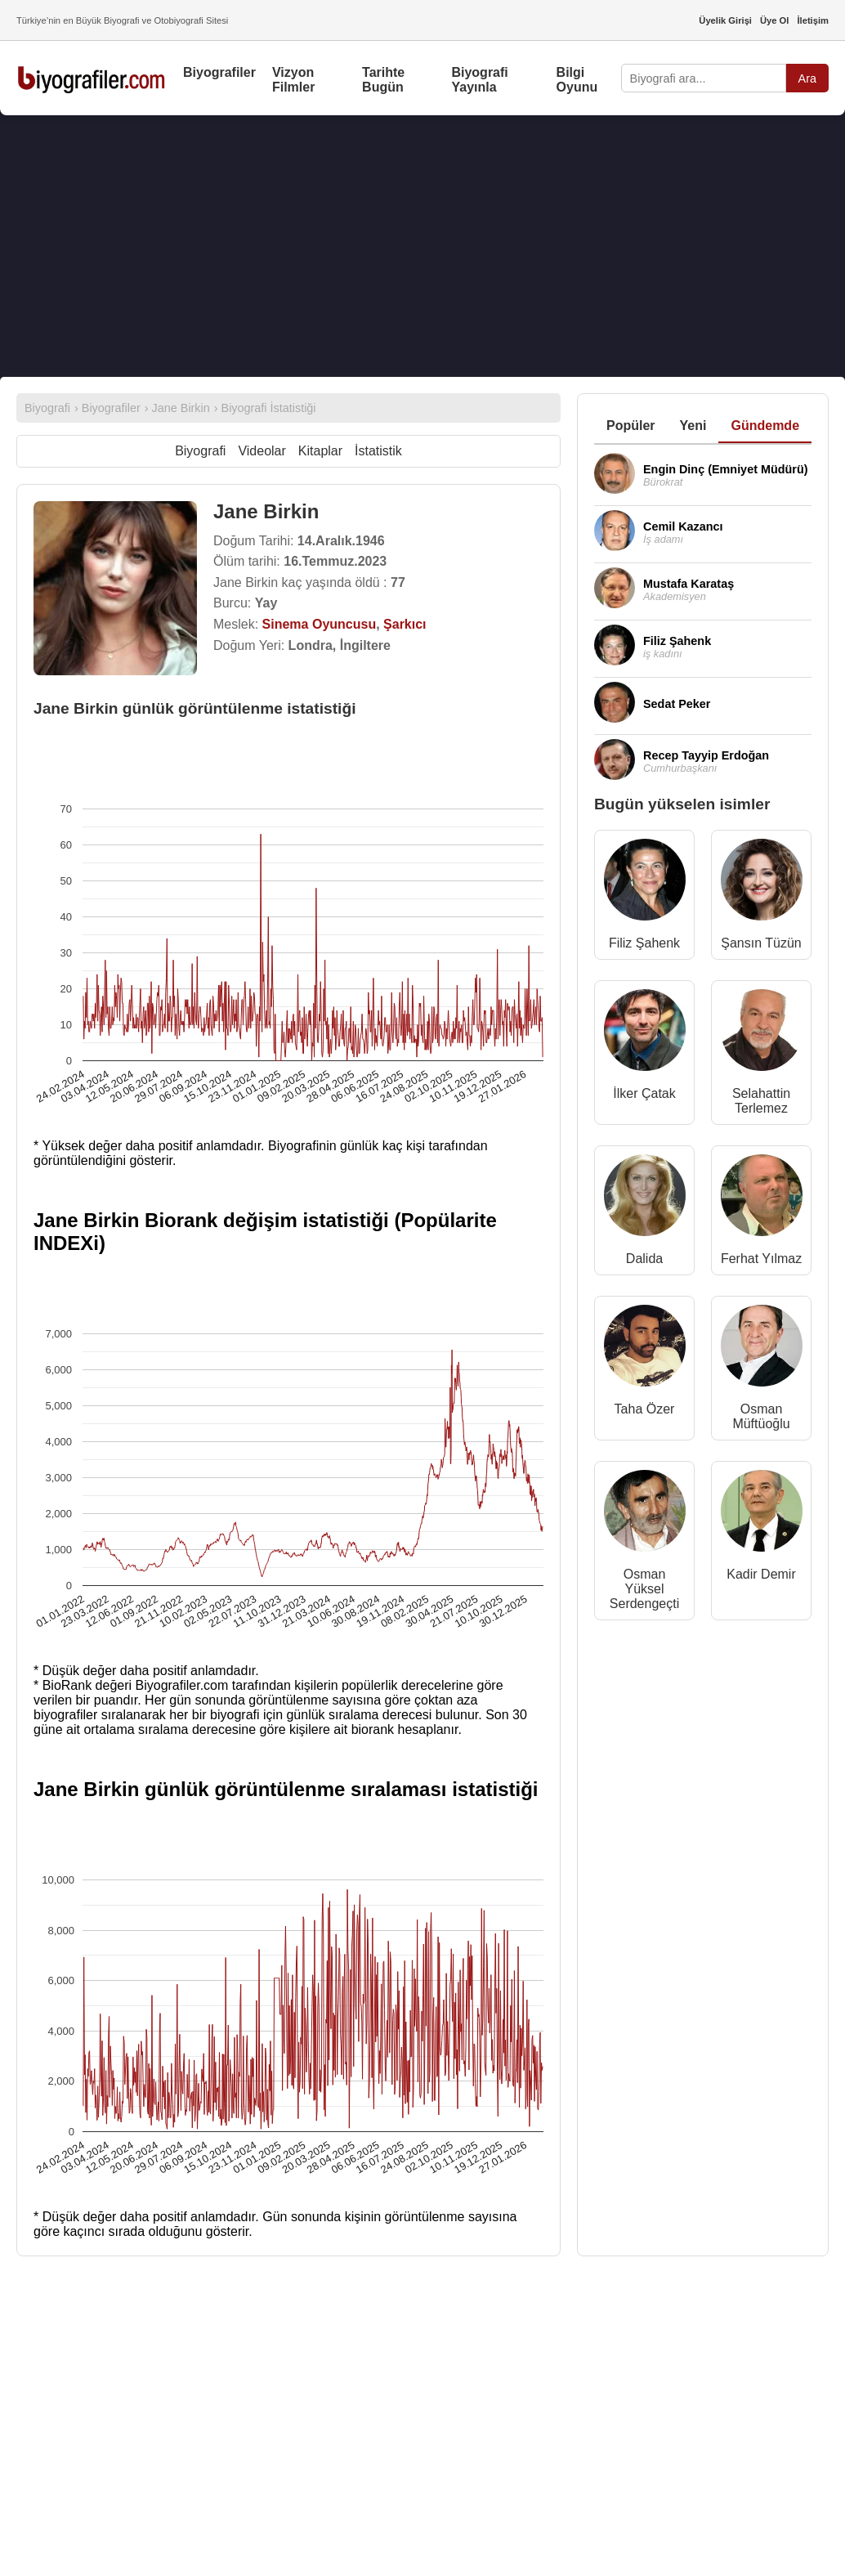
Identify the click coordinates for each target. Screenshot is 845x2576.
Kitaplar (320, 451)
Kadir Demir (761, 1574)
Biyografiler (219, 72)
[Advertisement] (422, 246)
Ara (807, 78)
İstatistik (378, 451)
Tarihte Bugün (383, 79)
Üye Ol (774, 20)
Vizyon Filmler (293, 79)
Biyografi (200, 451)
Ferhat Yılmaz (761, 1259)
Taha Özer (645, 1409)
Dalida (644, 1259)
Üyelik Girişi (725, 20)
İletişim (813, 20)
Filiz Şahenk (644, 943)
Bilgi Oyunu (577, 79)
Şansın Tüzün (761, 943)
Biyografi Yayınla (479, 79)
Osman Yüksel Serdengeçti (644, 1589)
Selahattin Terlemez (761, 1100)
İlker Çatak (644, 1093)
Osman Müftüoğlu (760, 1416)
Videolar (261, 451)
